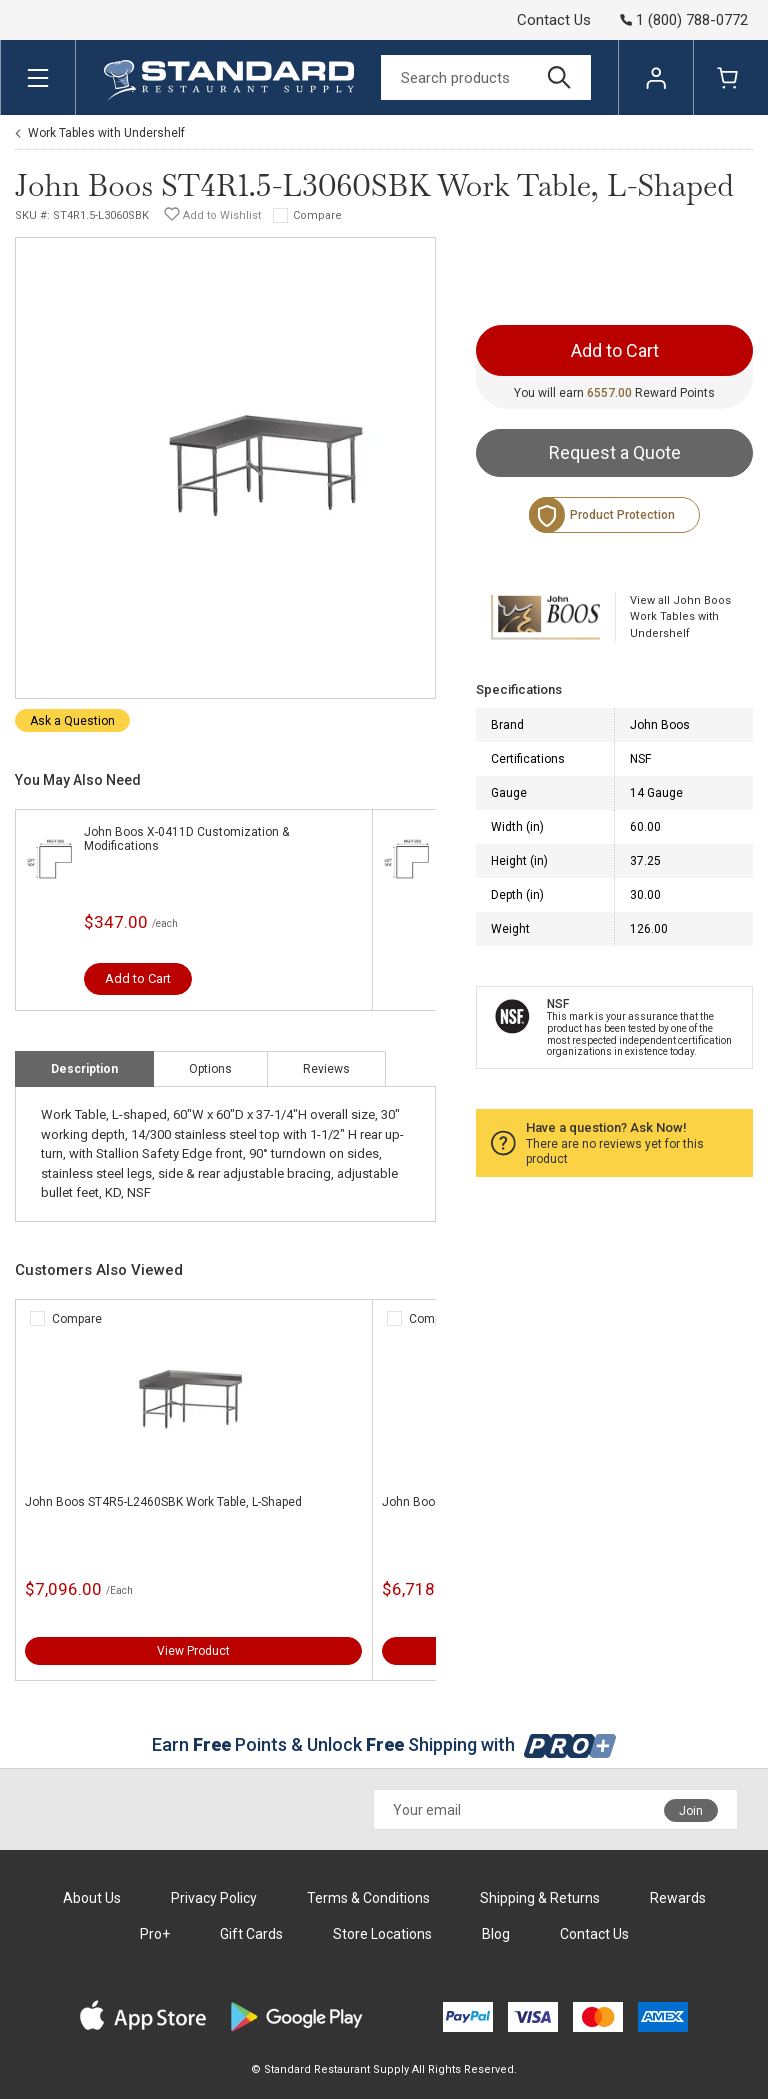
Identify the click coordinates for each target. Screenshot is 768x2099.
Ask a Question (72, 721)
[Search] (486, 77)
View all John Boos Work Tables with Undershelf (680, 617)
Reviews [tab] (326, 1069)
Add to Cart (138, 978)
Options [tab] (210, 1069)
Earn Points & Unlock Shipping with (384, 1744)
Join (691, 1811)
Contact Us (554, 20)
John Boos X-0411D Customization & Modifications (186, 839)
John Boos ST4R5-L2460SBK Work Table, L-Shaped (163, 1502)
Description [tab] (84, 1069)
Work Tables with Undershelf (106, 133)
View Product (193, 1651)
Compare (317, 215)
